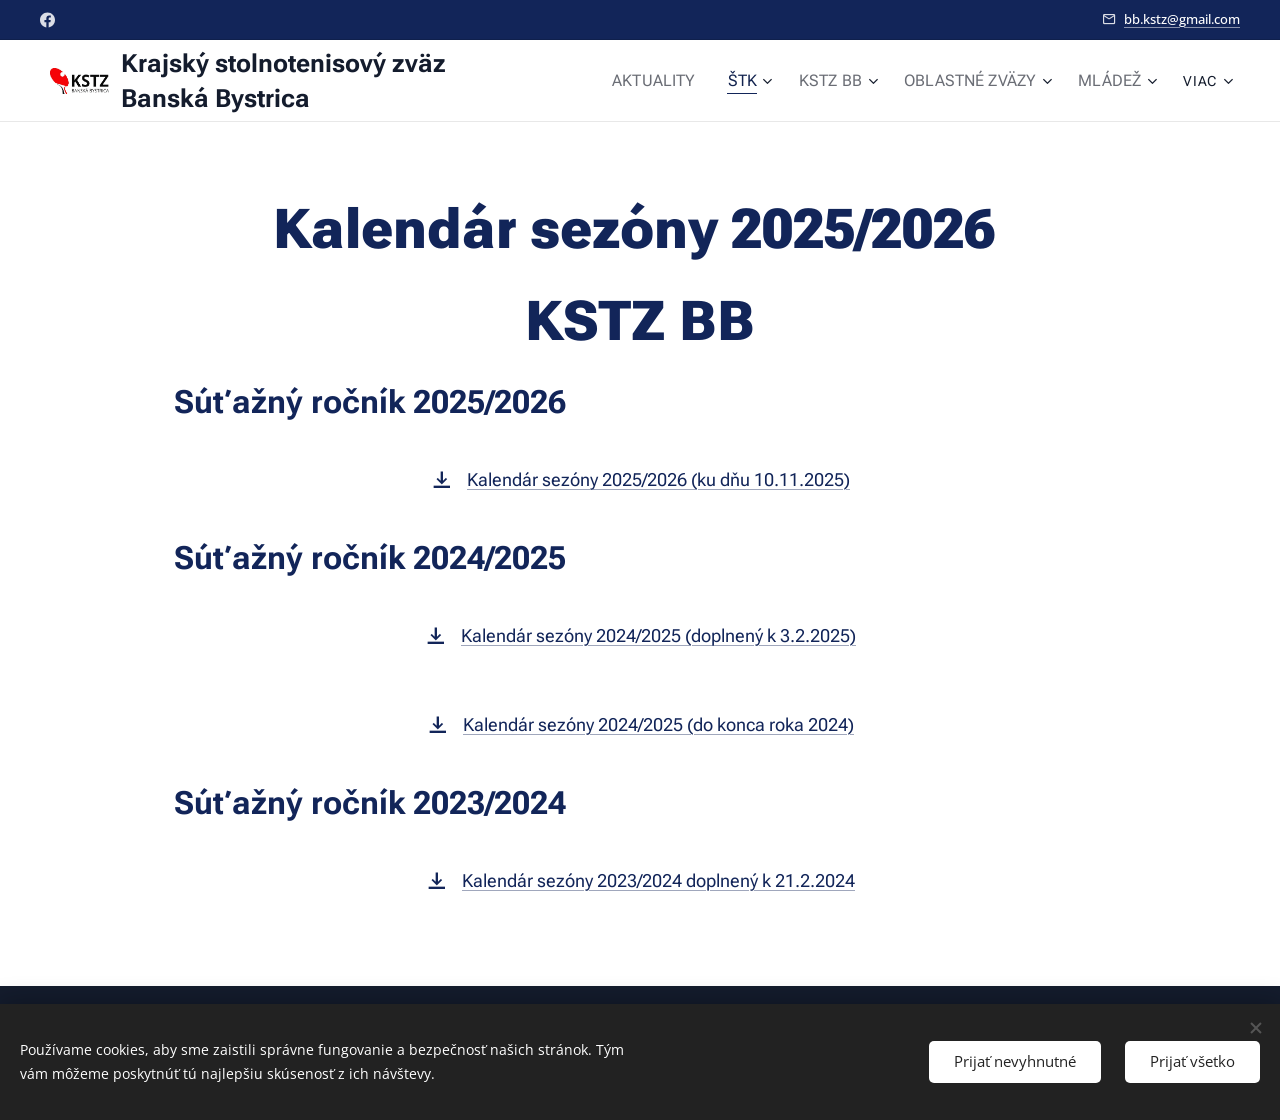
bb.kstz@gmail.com (1182, 19)
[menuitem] (681, 81)
